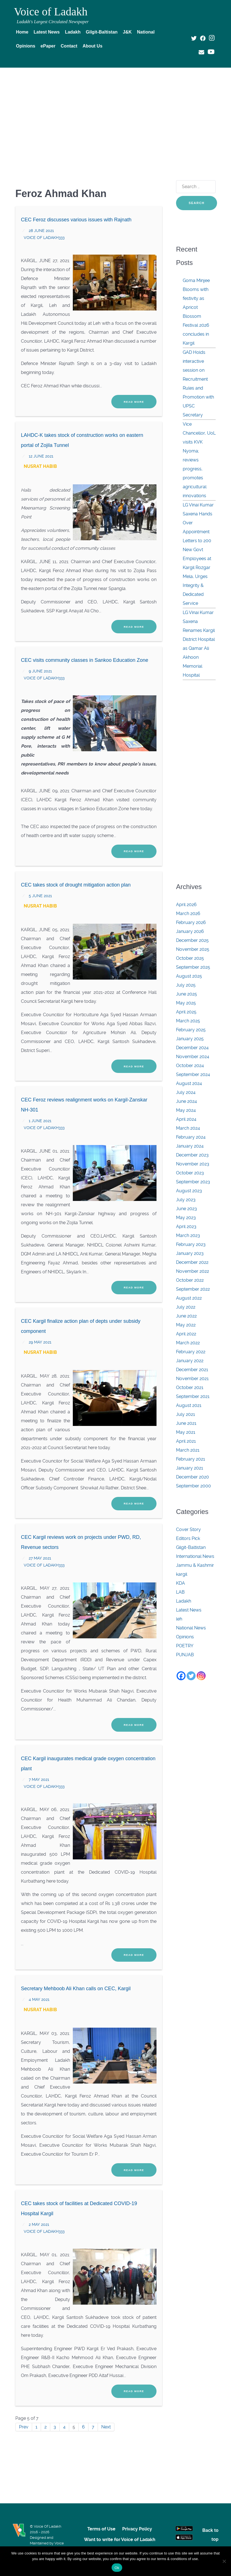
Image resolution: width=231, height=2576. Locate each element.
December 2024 (192, 1047)
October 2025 (190, 958)
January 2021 (189, 1468)
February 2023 (191, 1244)
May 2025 (186, 1003)
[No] (224, 2561)
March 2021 (187, 1450)
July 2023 (186, 1199)
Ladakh (183, 1601)
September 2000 (193, 1486)
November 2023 (192, 1164)
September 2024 (193, 1074)
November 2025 (192, 949)
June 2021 (186, 1423)
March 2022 (188, 1342)
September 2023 (193, 1181)
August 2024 (189, 1083)
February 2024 (191, 1137)
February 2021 (190, 1459)
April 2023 (186, 1226)
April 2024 (186, 1119)
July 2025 (186, 985)
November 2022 (192, 1271)
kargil (181, 1574)
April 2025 (186, 1012)
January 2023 (190, 1253)
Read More (134, 401)
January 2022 (189, 1360)
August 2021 (188, 1405)
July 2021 (185, 1414)
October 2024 (190, 1065)
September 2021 (193, 1396)
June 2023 (186, 1208)
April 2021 (186, 1441)
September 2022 (193, 1289)
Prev (23, 2427)
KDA (180, 1583)
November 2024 (192, 1056)
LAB (180, 1592)
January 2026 (190, 931)
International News (195, 1556)
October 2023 (190, 1173)
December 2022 (192, 1262)
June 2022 (186, 1316)
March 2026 (188, 913)
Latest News (188, 1610)
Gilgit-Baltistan (191, 1547)
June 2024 (186, 1101)
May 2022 (186, 1325)
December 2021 (192, 1369)
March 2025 (188, 1020)
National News (191, 1628)
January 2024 (190, 1146)
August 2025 (189, 976)
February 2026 (191, 922)
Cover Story (188, 1529)
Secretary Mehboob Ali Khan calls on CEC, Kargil (76, 1988)
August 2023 (189, 1190)
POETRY (184, 1645)
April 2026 (186, 904)
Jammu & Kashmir (195, 1565)
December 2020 (192, 1477)
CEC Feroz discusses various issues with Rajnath (76, 219)
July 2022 (185, 1307)
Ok (116, 2568)
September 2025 (193, 967)
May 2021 (185, 1432)
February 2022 (190, 1351)
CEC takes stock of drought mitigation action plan (76, 885)
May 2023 (186, 1217)
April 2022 (186, 1333)
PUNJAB (185, 1654)
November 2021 (192, 1378)
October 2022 (190, 1280)
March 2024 (188, 1128)
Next (106, 2427)
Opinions (185, 1636)
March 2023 (188, 1235)
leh (179, 1619)
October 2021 (189, 1387)
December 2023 (192, 1155)
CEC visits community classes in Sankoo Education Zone (84, 660)
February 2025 (191, 1029)
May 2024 (186, 1110)
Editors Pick (188, 1538)
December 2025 (192, 940)
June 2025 (186, 994)
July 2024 (186, 1092)
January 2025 (190, 1038)
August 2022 (189, 1298)
